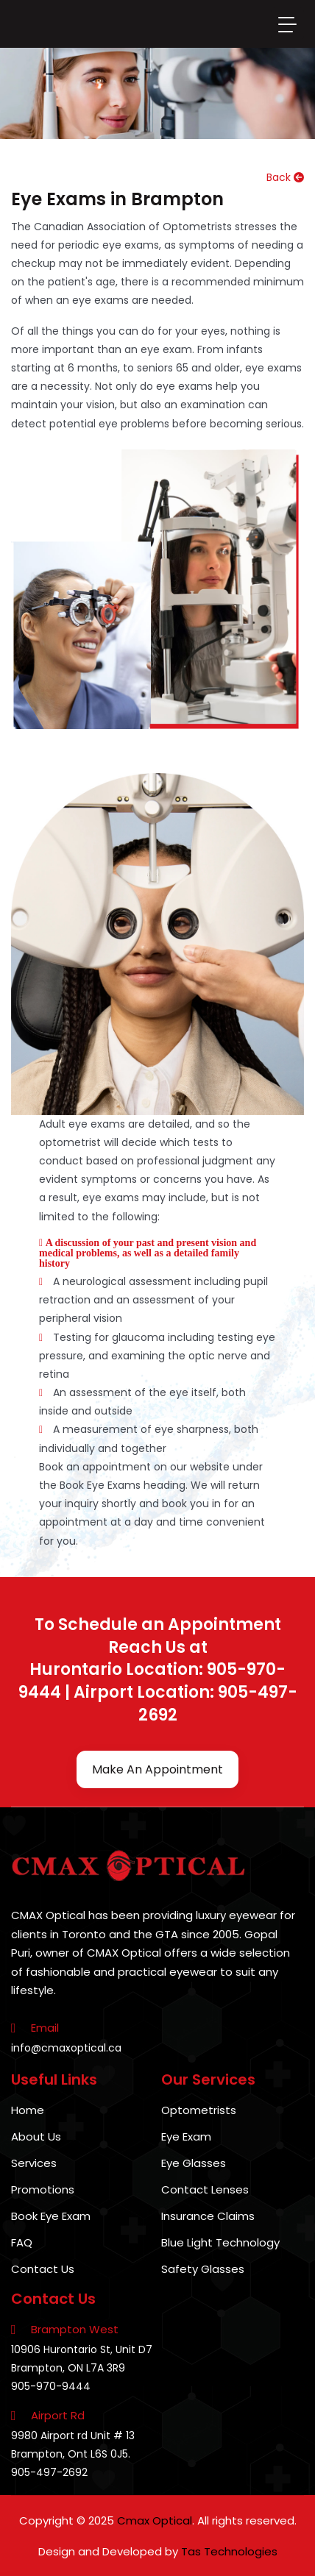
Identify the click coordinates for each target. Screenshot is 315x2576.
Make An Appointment (157, 1769)
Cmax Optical (154, 2520)
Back (285, 177)
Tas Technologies (229, 2551)
